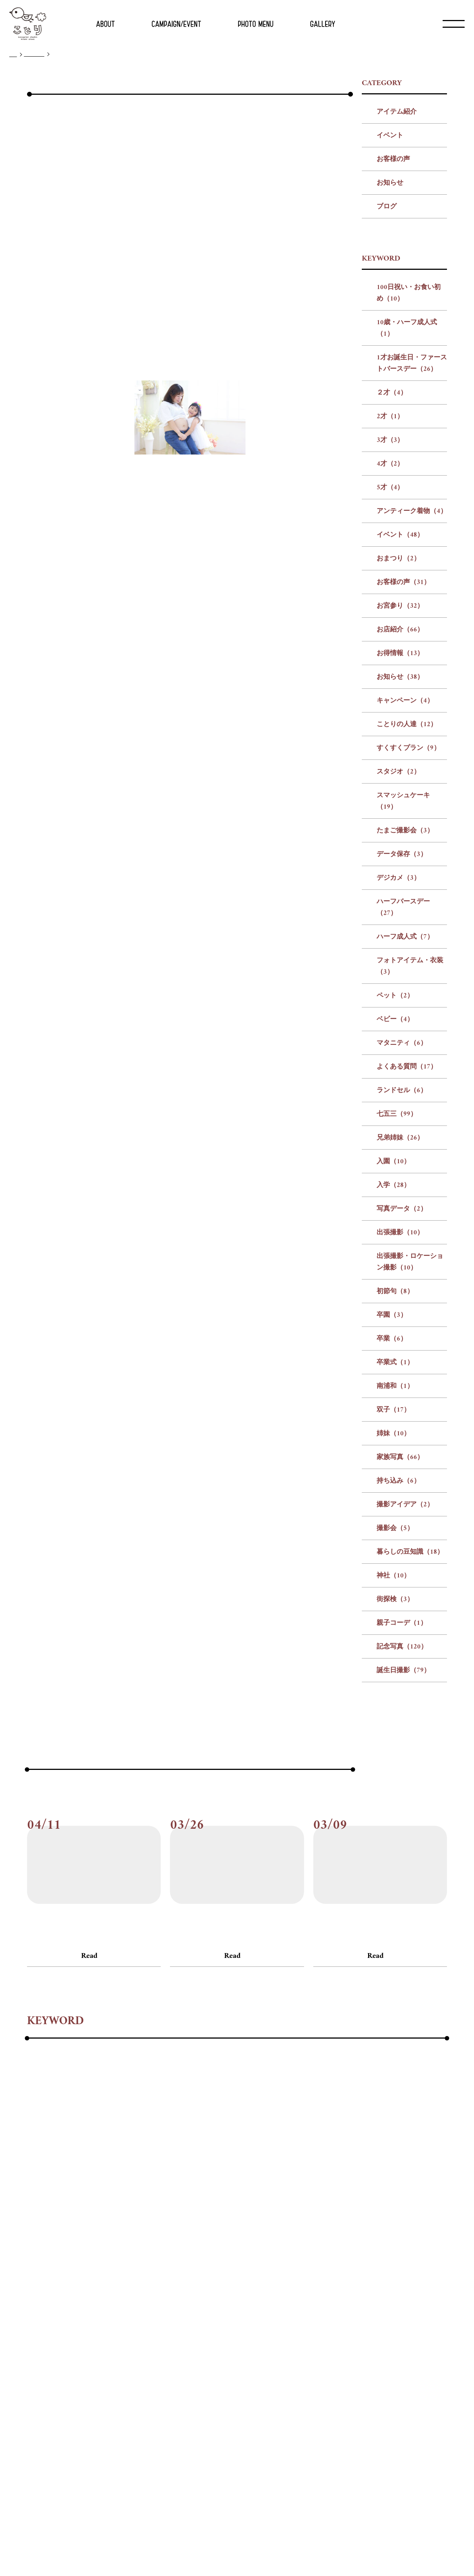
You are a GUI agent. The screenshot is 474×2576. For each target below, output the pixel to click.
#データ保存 (324, 2278)
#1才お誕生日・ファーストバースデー (242, 2238)
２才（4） (392, 572)
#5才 (418, 2238)
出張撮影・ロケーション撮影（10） (410, 1441)
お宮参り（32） (400, 786)
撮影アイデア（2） (405, 1684)
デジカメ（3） (398, 1058)
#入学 (186, 2318)
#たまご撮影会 (273, 2278)
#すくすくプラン (106, 2278)
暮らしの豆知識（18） (410, 1732)
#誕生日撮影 (196, 2358)
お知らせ (390, 363)
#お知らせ (363, 2258)
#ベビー (276, 2298)
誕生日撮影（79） (403, 1850)
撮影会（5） (395, 1708)
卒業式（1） (395, 1542)
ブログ (387, 386)
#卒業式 (94, 2338)
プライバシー (265, 2547)
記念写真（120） (402, 1826)
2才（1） (390, 596)
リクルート (232, 2547)
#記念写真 (152, 2358)
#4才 (393, 2238)
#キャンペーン (411, 2258)
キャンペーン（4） (405, 880)
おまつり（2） (398, 738)
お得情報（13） (400, 833)
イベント (390, 315)
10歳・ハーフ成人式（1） (407, 508)
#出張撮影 (269, 2318)
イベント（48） (400, 715)
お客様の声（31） (403, 762)
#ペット (242, 2298)
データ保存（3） (402, 1034)
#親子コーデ (107, 2358)
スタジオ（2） (398, 951)
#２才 (318, 2238)
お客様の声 (393, 339)
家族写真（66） (400, 1637)
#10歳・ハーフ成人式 (143, 2238)
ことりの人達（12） (407, 904)
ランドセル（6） (402, 1270)
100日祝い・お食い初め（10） (409, 473)
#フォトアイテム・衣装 (184, 2298)
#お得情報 (322, 2258)
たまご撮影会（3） (405, 1010)
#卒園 (35, 2338)
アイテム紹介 (397, 292)
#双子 (159, 2338)
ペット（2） (395, 1175)
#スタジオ (158, 2278)
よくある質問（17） (407, 1246)
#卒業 (63, 2338)
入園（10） (393, 1341)
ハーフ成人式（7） (405, 1117)
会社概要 (204, 2547)
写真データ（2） (402, 1389)
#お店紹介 (281, 2258)
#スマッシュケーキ (212, 2278)
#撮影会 (355, 2338)
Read (89, 2136)
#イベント (110, 2258)
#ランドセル (45, 2318)
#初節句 (407, 2318)
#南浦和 (128, 2338)
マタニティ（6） (402, 1223)
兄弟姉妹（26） (400, 1318)
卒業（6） (392, 1519)
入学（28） (393, 1365)
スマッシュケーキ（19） (403, 981)
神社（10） (393, 1755)
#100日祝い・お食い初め (63, 2238)
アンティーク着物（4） (412, 691)
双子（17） (393, 1590)
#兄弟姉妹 (124, 2318)
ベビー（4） (395, 1199)
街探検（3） (395, 1779)
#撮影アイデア (311, 2338)
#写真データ (224, 2318)
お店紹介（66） (400, 809)
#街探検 (66, 2358)
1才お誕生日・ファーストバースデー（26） (412, 543)
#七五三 (86, 2318)
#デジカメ (369, 2278)
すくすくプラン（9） (408, 928)
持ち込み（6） (398, 1661)
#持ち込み (263, 2338)
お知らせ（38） (400, 857)
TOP (13, 55)
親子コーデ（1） (402, 1803)
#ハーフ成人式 (116, 2298)
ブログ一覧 (34, 54)
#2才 (344, 2238)
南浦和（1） (395, 1566)
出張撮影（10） (400, 1412)
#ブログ (36, 2118)
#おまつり (151, 2258)
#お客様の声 (195, 2258)
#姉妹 (187, 2338)
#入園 (158, 2318)
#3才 (369, 2238)
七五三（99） (397, 1294)
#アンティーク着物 (55, 2258)
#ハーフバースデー (55, 2298)
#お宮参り (240, 2258)
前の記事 (174, 1821)
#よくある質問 (368, 2298)
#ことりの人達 (48, 2278)
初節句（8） (395, 1471)
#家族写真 (222, 2338)
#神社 (35, 2358)
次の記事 (298, 1821)
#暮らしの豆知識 (403, 2338)
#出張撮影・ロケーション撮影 (340, 2318)
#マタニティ (317, 2298)
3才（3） (390, 620)
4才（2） (390, 644)
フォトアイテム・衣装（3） (410, 1146)
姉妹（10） (393, 1613)
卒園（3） (392, 1495)
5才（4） (390, 667)
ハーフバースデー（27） (403, 1087)
